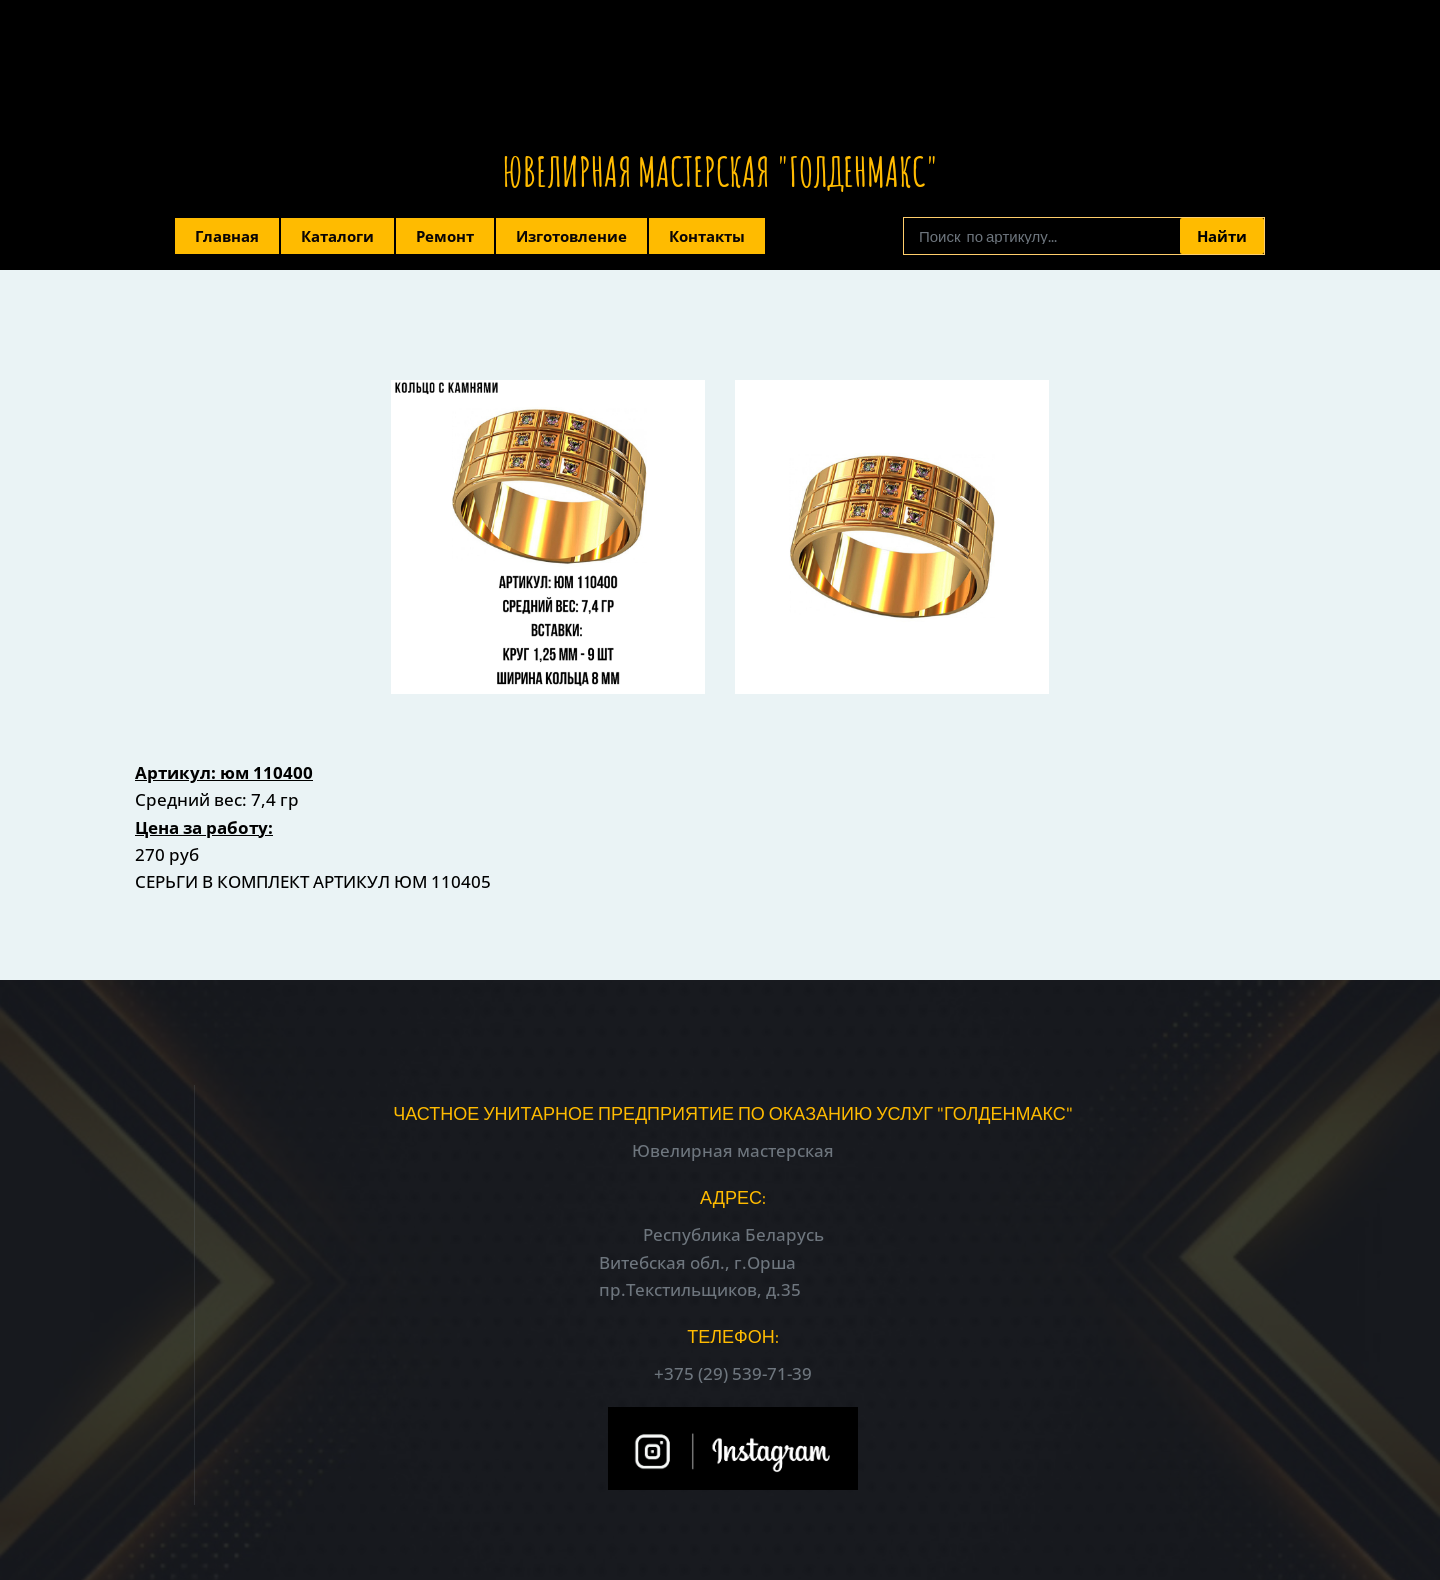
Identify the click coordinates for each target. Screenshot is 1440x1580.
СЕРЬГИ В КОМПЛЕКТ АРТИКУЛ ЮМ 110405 (313, 881)
